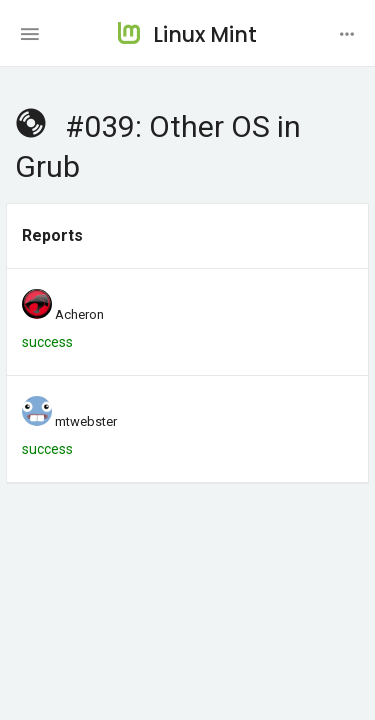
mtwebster (86, 421)
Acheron (79, 314)
